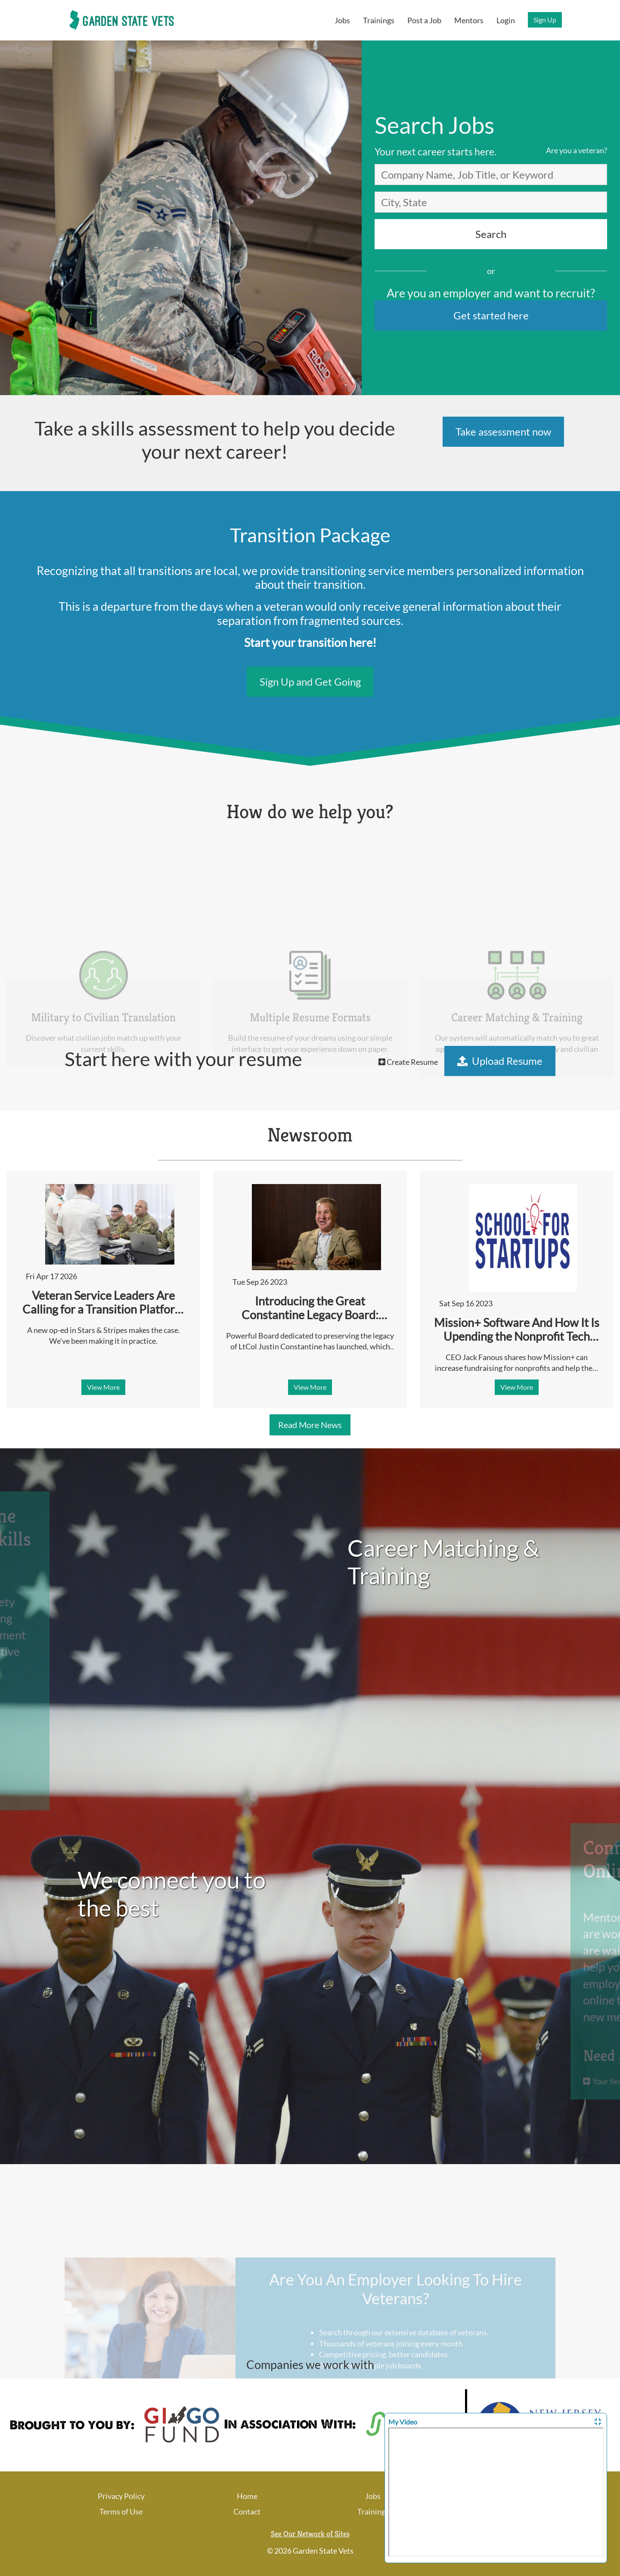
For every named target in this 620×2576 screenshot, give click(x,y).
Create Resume (408, 1062)
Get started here (491, 315)
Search (490, 234)
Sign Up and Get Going (310, 681)
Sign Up (544, 19)
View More (103, 1387)
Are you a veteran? (576, 150)
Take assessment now (503, 431)
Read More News (310, 1424)
